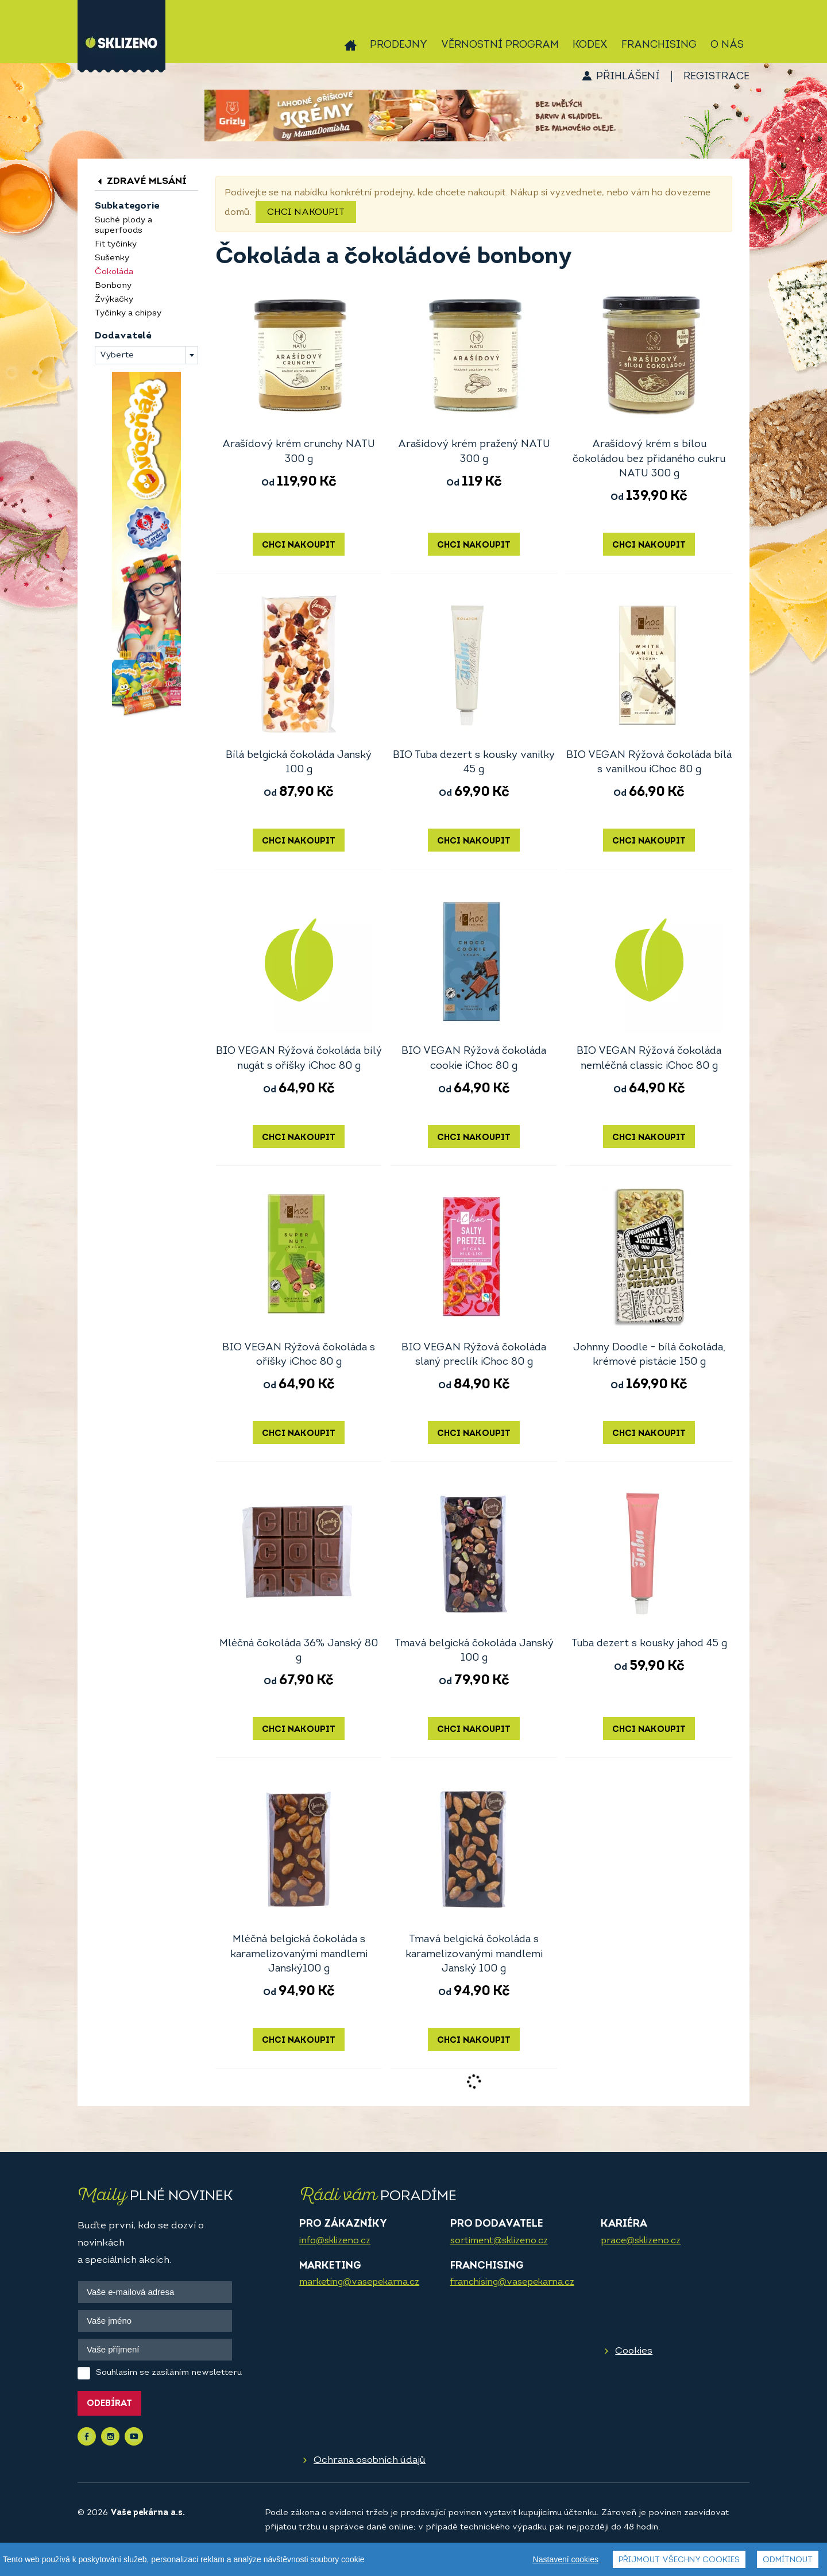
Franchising (659, 45)
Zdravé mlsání (141, 181)
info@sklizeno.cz (334, 2241)
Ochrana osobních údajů (370, 2460)
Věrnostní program (500, 45)
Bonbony (113, 286)
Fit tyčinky (116, 244)
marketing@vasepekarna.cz (359, 2282)
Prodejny (398, 45)
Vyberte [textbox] (117, 355)
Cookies (633, 2351)
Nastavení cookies (565, 2559)
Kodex (590, 45)
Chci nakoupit (306, 212)
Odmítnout (788, 2560)
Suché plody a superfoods (123, 225)
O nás (727, 45)
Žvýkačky (114, 299)
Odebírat (109, 2404)
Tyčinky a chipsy (128, 313)
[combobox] (146, 355)
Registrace (716, 76)
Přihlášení (628, 76)
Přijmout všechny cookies (679, 2560)
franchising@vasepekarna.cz (512, 2282)
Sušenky (112, 258)
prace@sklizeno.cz (641, 2241)
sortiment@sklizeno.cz (499, 2241)
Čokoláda (114, 272)
